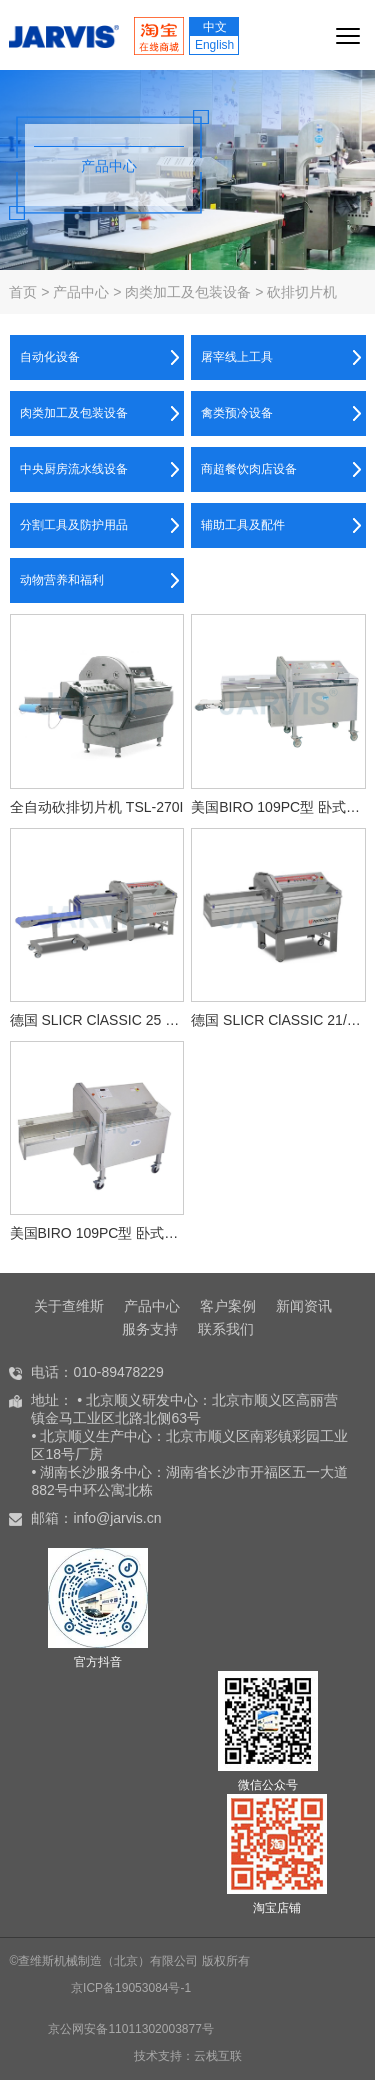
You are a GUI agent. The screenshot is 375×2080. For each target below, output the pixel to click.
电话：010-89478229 (97, 1372)
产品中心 (81, 292)
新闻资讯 (304, 1306)
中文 (215, 27)
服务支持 (150, 1329)
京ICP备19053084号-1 (131, 1988)
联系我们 (226, 1329)
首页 (23, 292)
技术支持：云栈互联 (188, 2056)
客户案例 (228, 1306)
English (214, 45)
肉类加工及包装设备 (188, 292)
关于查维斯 (69, 1306)
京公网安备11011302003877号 (130, 2029)
